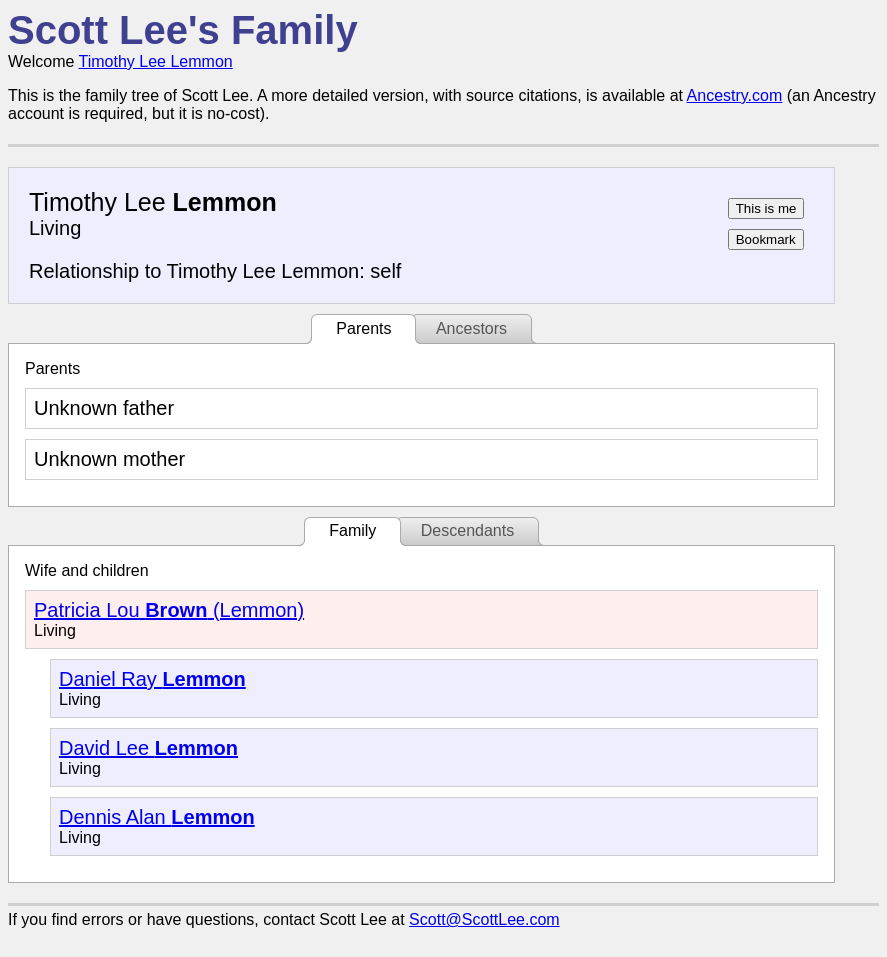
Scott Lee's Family (183, 30)
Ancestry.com (735, 95)
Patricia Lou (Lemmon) (169, 610)
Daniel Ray (152, 679)
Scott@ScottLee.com (484, 919)
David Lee (148, 748)
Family (352, 530)
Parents (363, 328)
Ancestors (471, 328)
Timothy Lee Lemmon (156, 61)
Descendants (467, 530)
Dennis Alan (157, 817)
